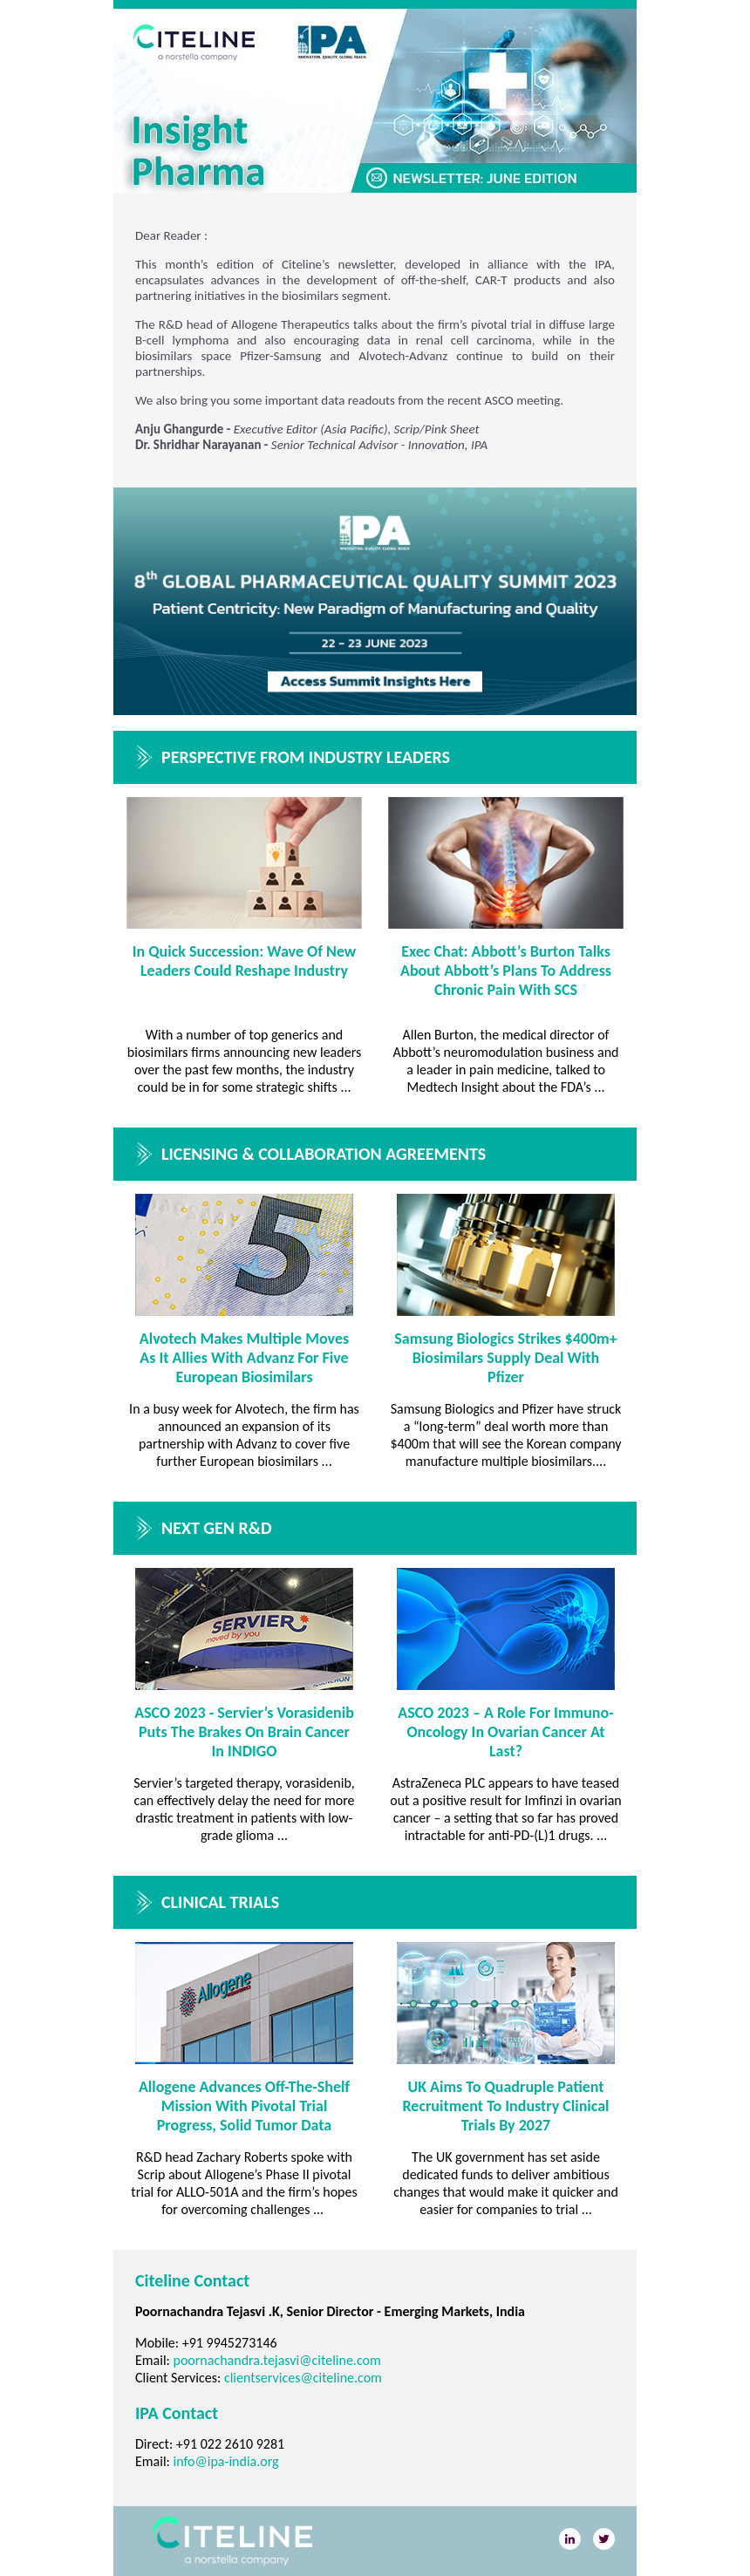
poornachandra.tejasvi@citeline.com (277, 2360)
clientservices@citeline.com (303, 2377)
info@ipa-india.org (226, 2461)
